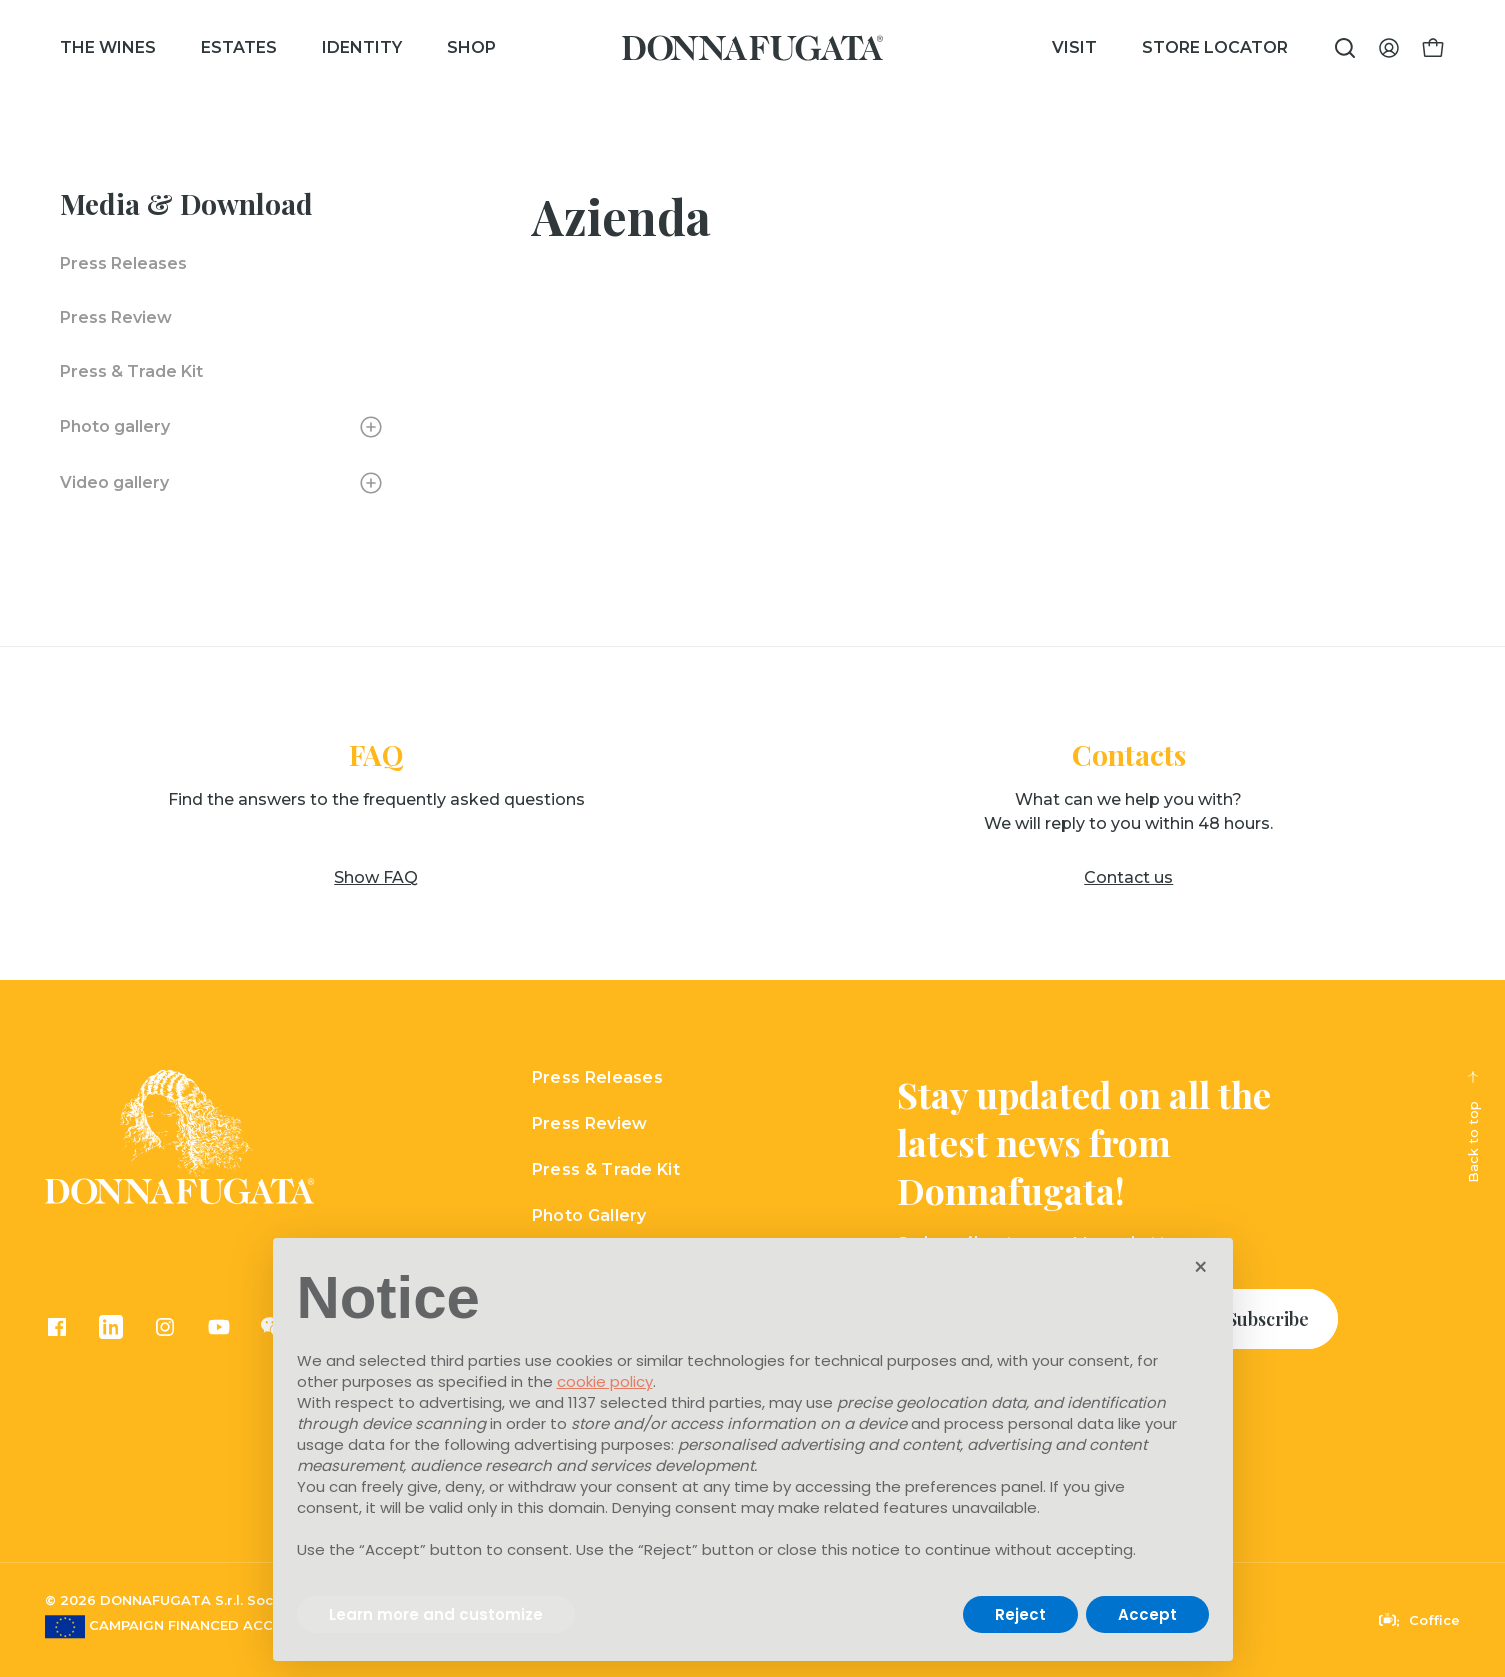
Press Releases (123, 263)
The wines (108, 47)
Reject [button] (1020, 1614)
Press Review (116, 317)
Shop (471, 47)
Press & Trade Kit (131, 371)
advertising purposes (592, 1444)
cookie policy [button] (605, 1381)
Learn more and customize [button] (436, 1614)
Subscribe (1268, 1319)
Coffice (1419, 1620)
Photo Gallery (589, 1215)
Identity (362, 47)
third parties (716, 1402)
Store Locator (1215, 47)
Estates (239, 47)
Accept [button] (1147, 1614)
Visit (1074, 47)
